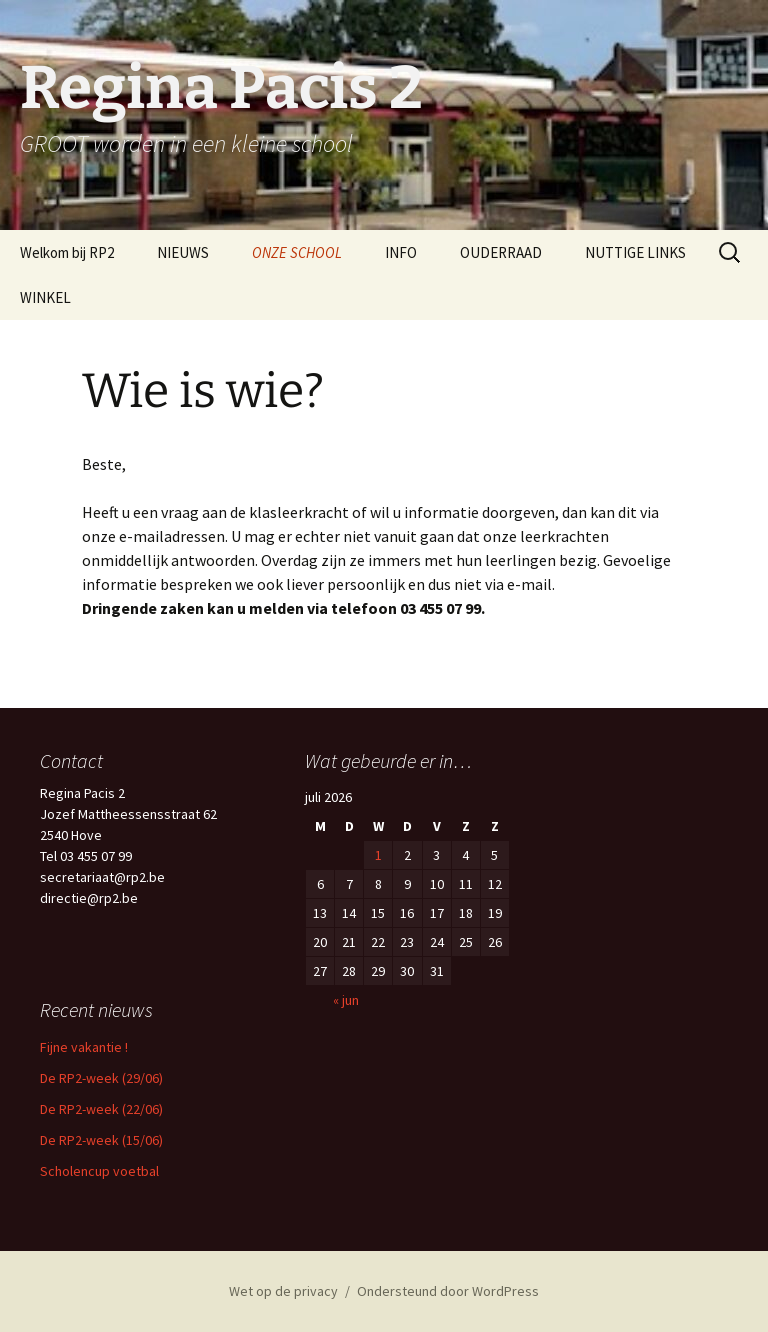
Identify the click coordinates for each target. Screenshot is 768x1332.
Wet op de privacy (283, 1291)
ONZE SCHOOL (297, 252)
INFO (401, 252)
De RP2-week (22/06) (101, 1109)
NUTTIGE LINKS (635, 252)
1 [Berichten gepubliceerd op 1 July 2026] (378, 855)
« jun (346, 1000)
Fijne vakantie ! (84, 1047)
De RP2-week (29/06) (101, 1078)
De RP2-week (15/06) (101, 1140)
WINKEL (45, 297)
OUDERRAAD (501, 252)
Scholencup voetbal (99, 1171)
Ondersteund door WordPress (448, 1291)
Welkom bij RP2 (67, 252)
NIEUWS (183, 252)
